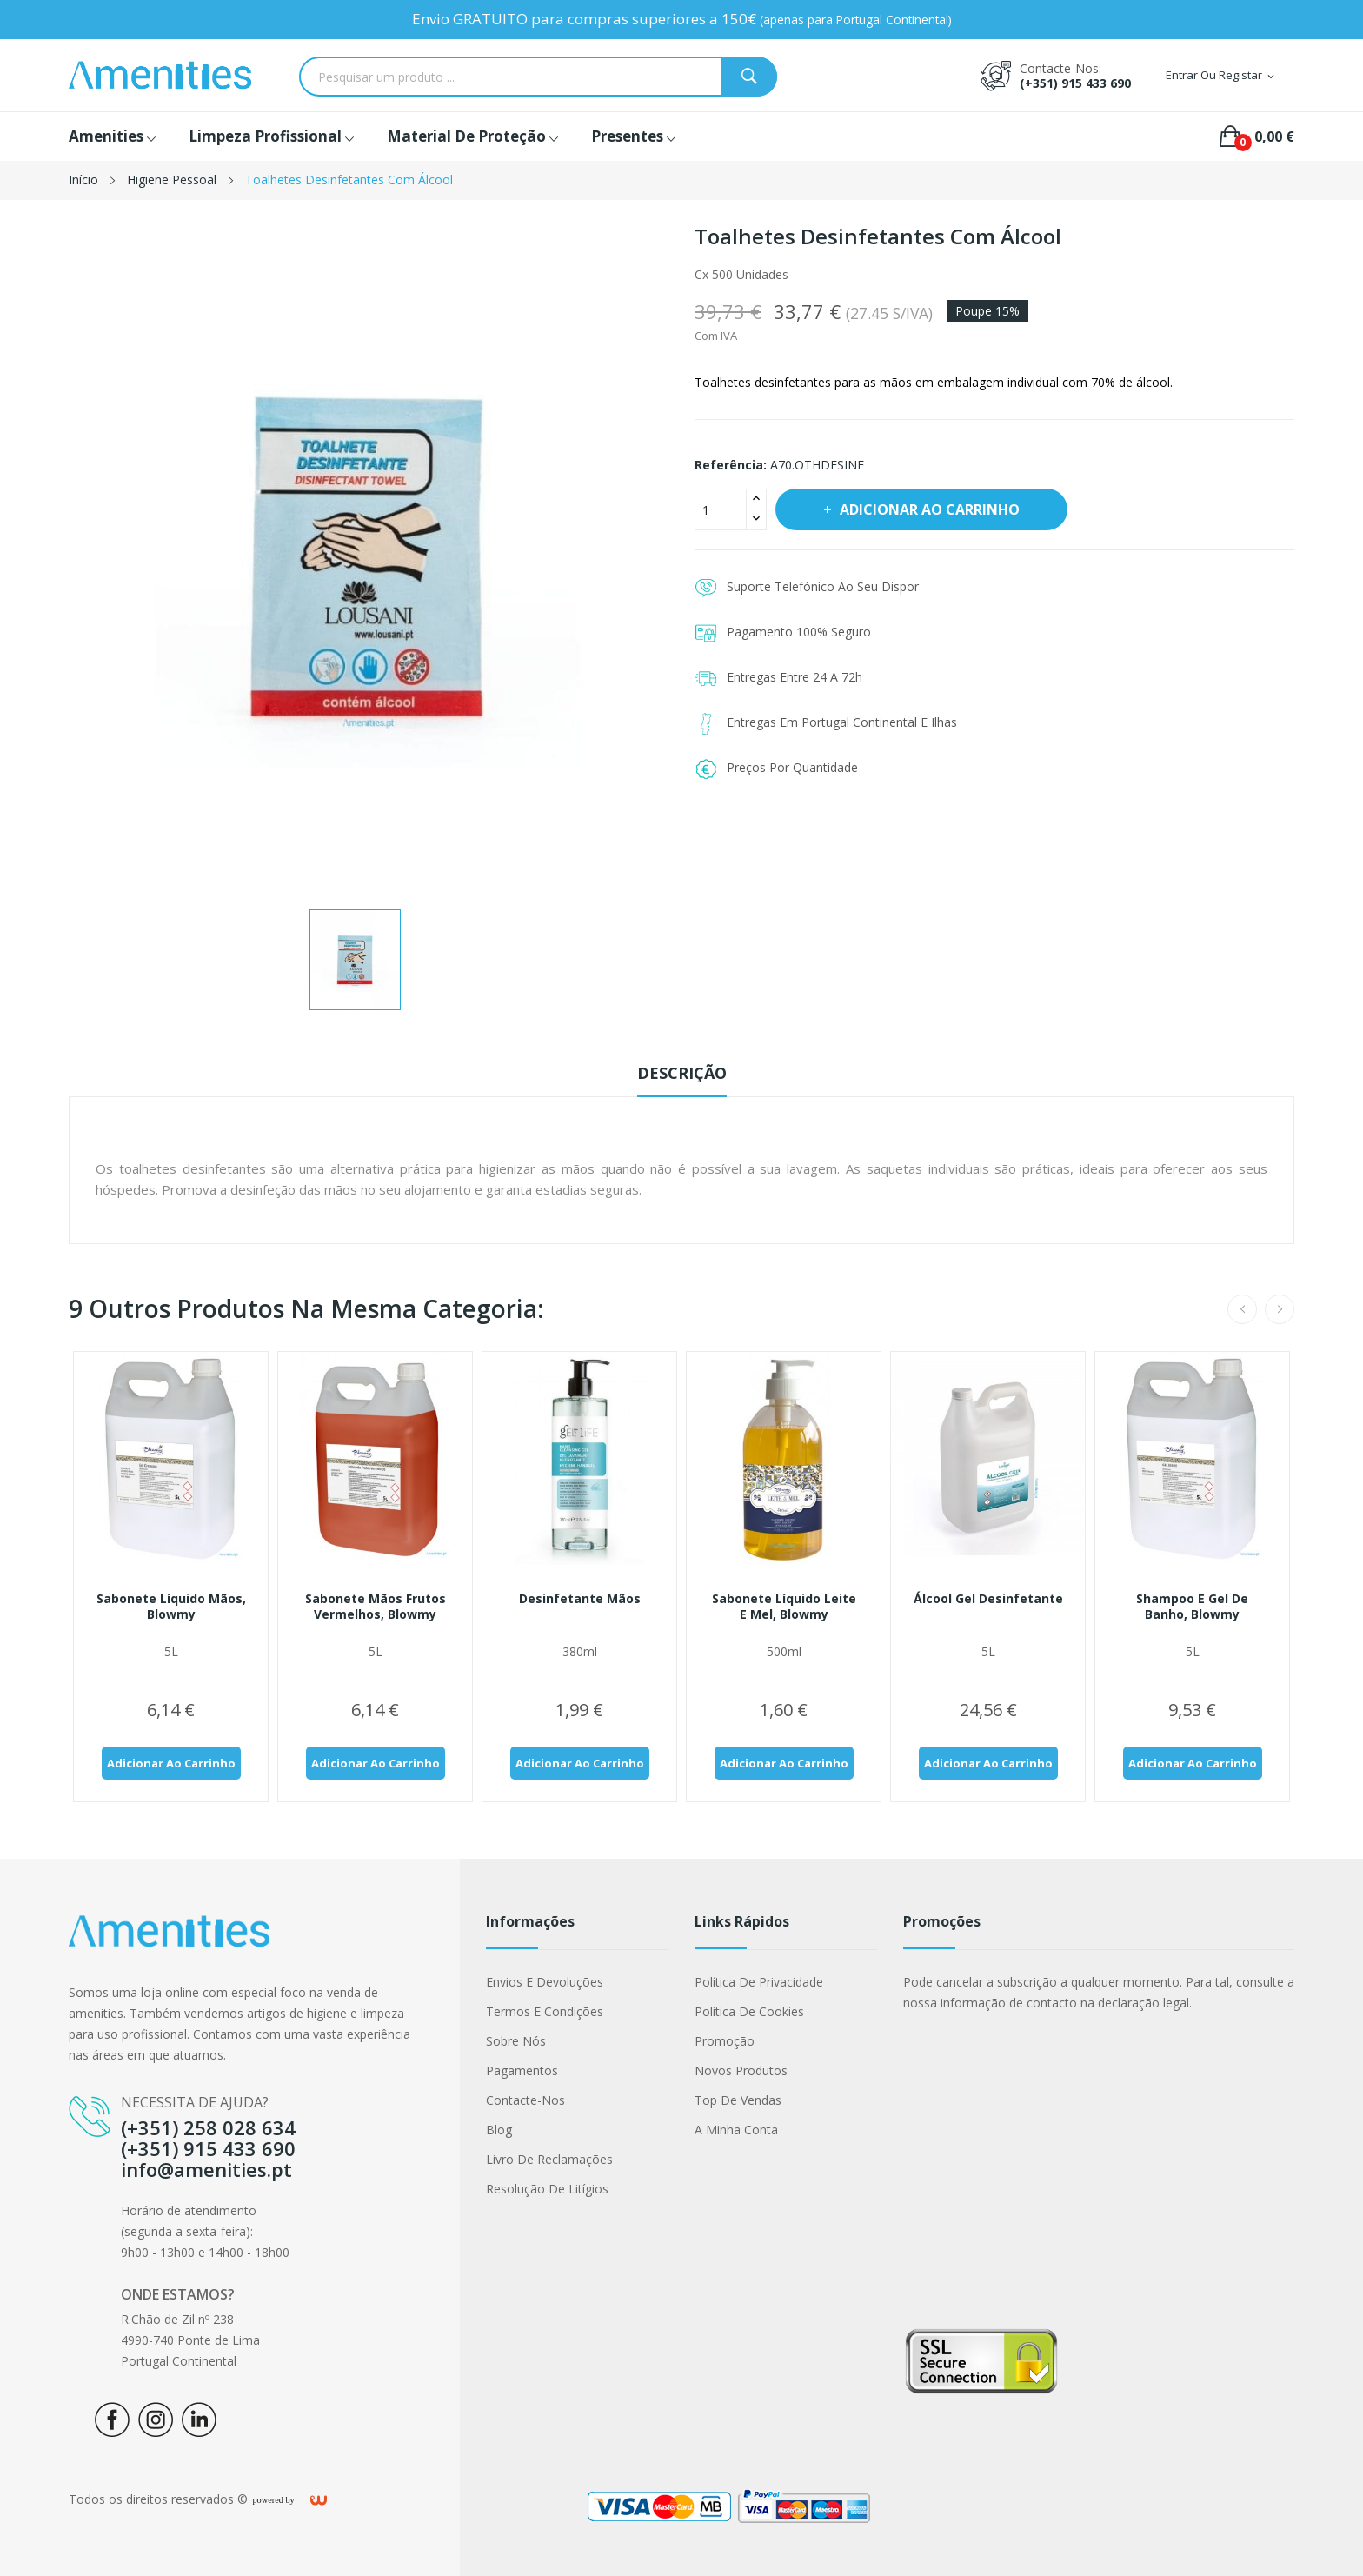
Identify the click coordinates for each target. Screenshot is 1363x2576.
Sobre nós (516, 2041)
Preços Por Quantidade (792, 767)
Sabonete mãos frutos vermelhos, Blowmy (375, 1606)
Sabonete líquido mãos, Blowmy (171, 1606)
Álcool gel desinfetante (988, 1599)
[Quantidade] (721, 509)
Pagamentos (522, 2070)
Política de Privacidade (759, 1982)
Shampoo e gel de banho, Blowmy (1192, 1606)
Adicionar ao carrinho (928, 509)
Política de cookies (749, 2011)
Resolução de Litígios (547, 2188)
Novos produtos (741, 2070)
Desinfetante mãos (580, 1599)
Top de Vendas (738, 2100)
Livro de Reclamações (549, 2159)
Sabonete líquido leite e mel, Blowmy (784, 1606)
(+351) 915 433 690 (1075, 83)
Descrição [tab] (682, 1072)
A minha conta (736, 2129)
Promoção (725, 2041)
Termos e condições (544, 2011)
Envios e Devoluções (544, 1982)
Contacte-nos (525, 2100)
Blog (499, 2129)
